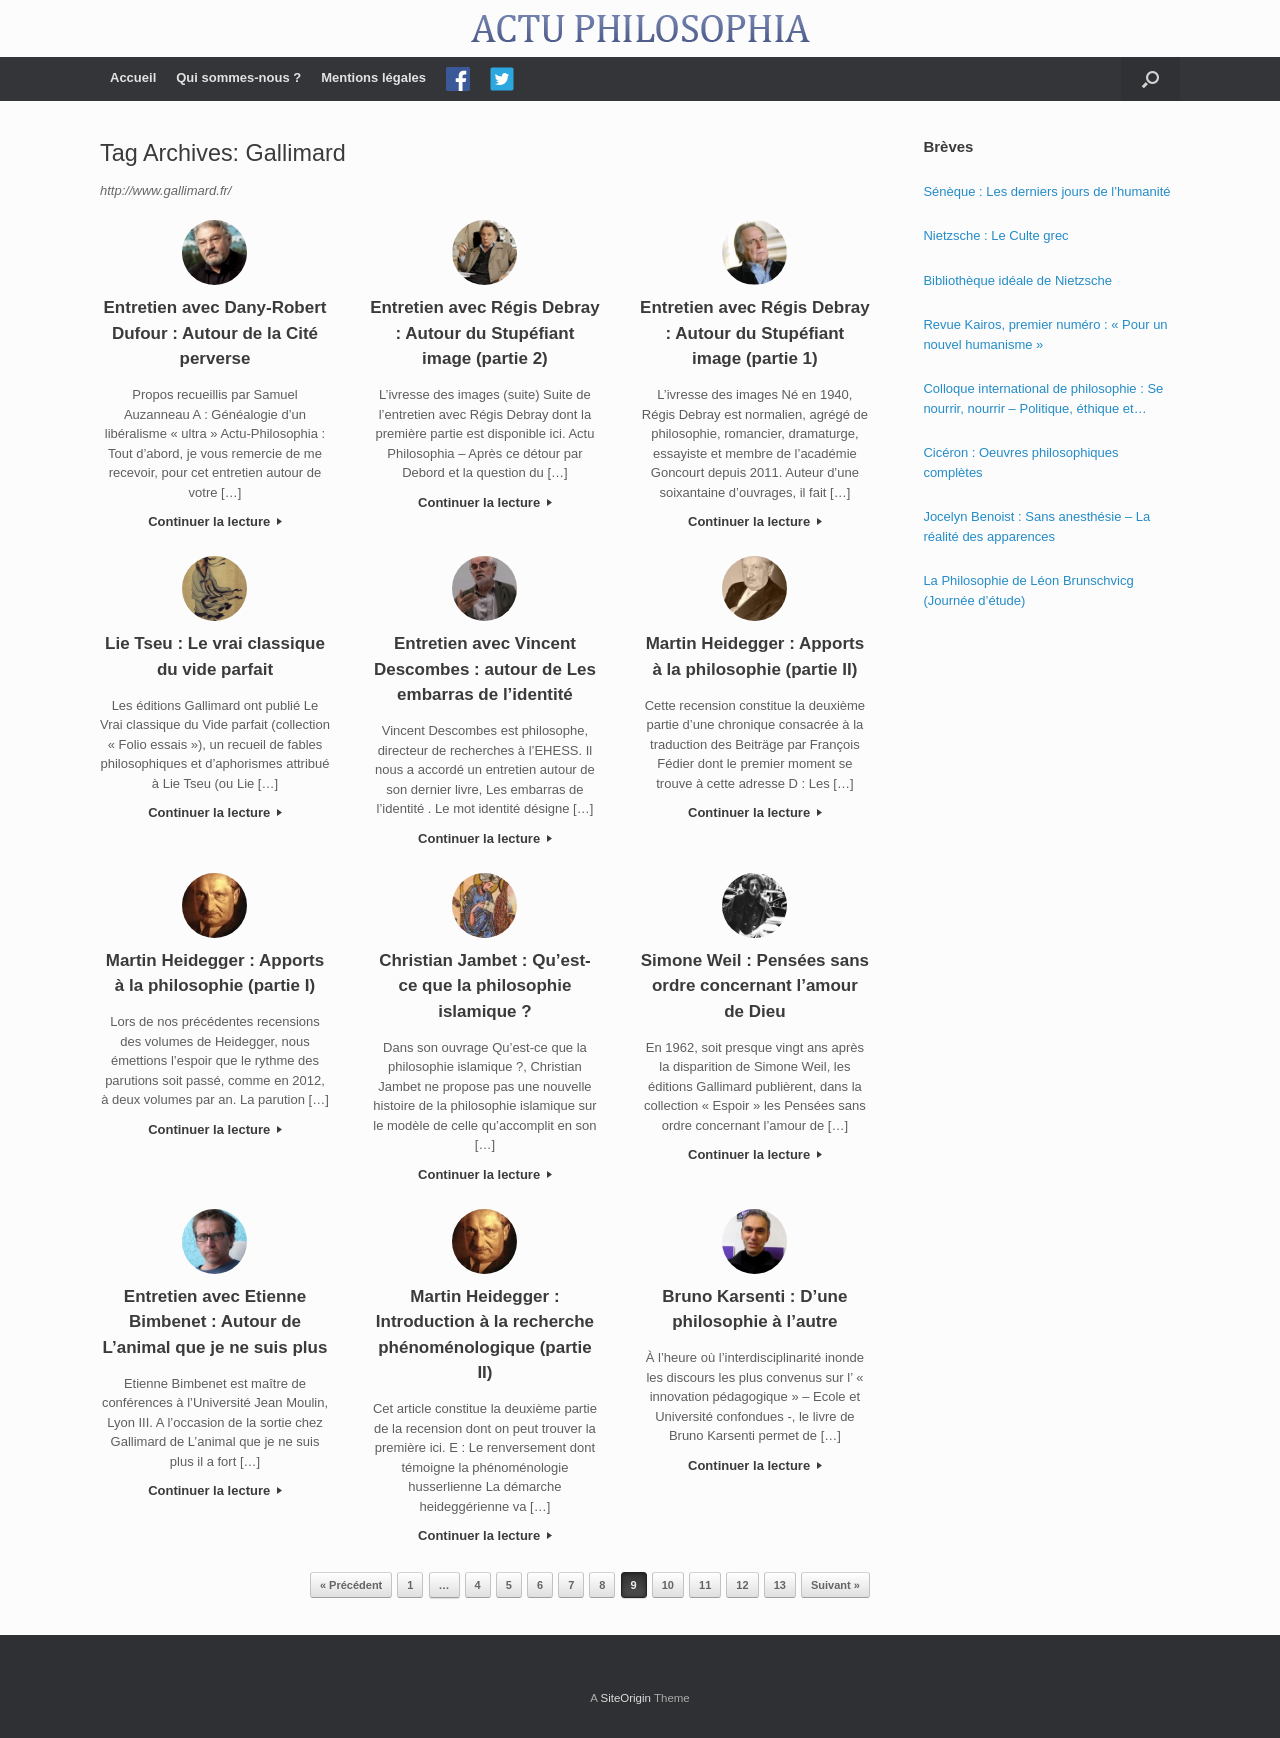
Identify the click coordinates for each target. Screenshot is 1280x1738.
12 (742, 1585)
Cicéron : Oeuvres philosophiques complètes (1020, 462)
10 (668, 1585)
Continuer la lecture (215, 521)
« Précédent (351, 1585)
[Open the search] (1150, 79)
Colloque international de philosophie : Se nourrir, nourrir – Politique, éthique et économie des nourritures (1043, 399)
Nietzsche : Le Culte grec (995, 235)
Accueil (133, 77)
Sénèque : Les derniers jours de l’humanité (1046, 191)
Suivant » (835, 1585)
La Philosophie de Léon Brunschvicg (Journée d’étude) (1028, 590)
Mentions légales (373, 77)
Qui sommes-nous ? (238, 77)
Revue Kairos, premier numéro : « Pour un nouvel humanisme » (1045, 334)
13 (780, 1585)
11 (705, 1585)
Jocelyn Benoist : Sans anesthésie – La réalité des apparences (1036, 526)
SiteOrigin (625, 1698)
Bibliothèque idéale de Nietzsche (1017, 280)
